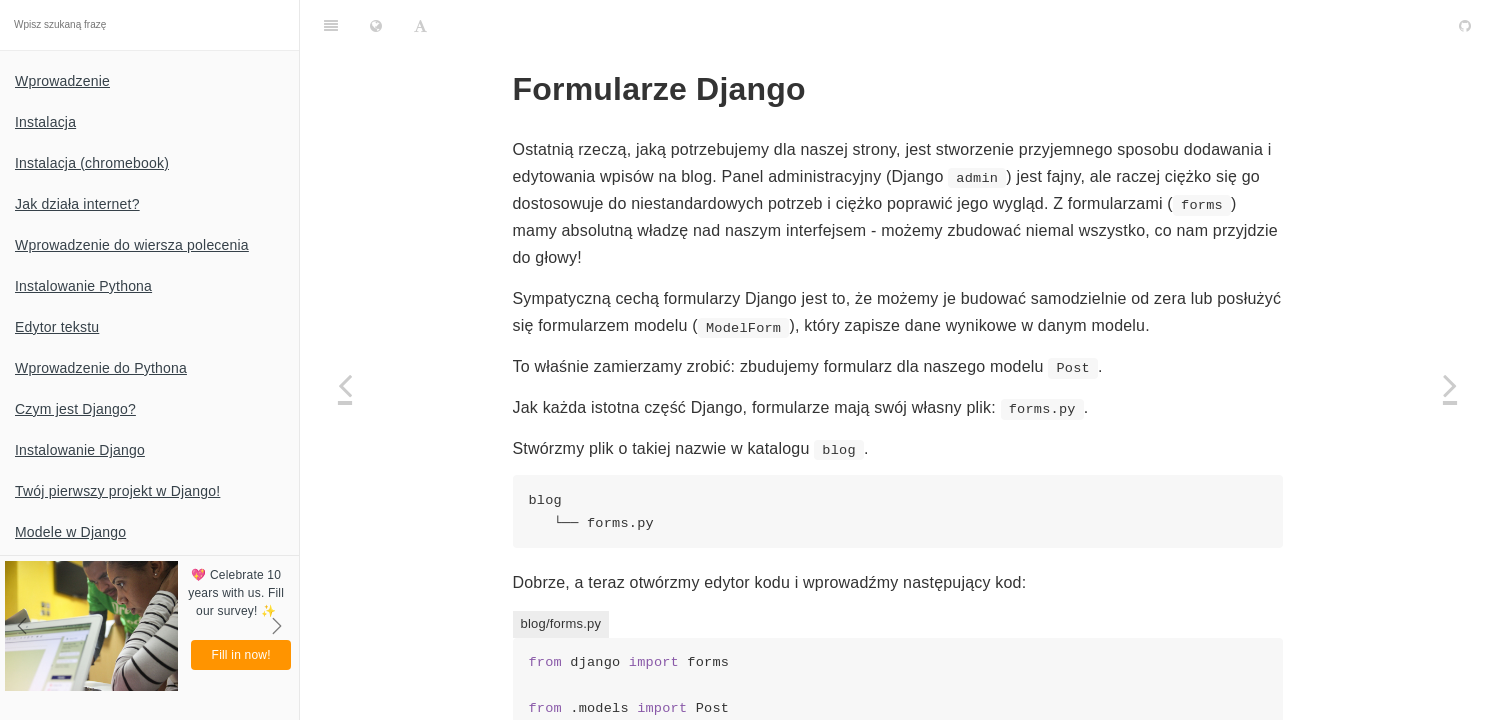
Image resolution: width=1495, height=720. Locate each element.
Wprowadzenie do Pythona (101, 368)
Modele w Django (70, 532)
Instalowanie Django (80, 450)
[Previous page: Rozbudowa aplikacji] (345, 385)
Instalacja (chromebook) (92, 163)
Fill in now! (241, 655)
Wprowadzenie (62, 81)
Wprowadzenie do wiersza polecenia (132, 245)
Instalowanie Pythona (83, 286)
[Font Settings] (420, 25)
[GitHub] (1465, 25)
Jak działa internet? (77, 204)
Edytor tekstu (57, 327)
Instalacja (45, 122)
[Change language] (376, 25)
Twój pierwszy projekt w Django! (117, 491)
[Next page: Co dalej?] (1450, 385)
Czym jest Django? (75, 409)
